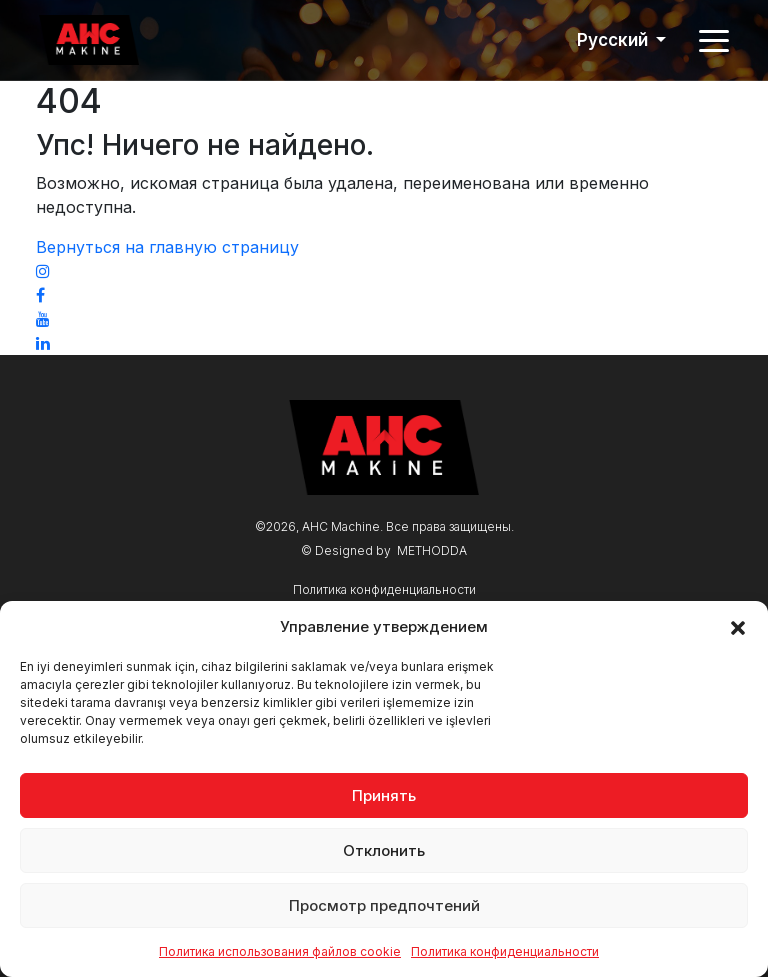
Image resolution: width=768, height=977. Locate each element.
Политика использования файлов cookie (280, 951)
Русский (614, 40)
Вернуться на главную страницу (167, 247)
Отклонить (384, 850)
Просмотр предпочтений (384, 905)
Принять (384, 795)
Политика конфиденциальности (505, 951)
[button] (738, 627)
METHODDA (432, 550)
